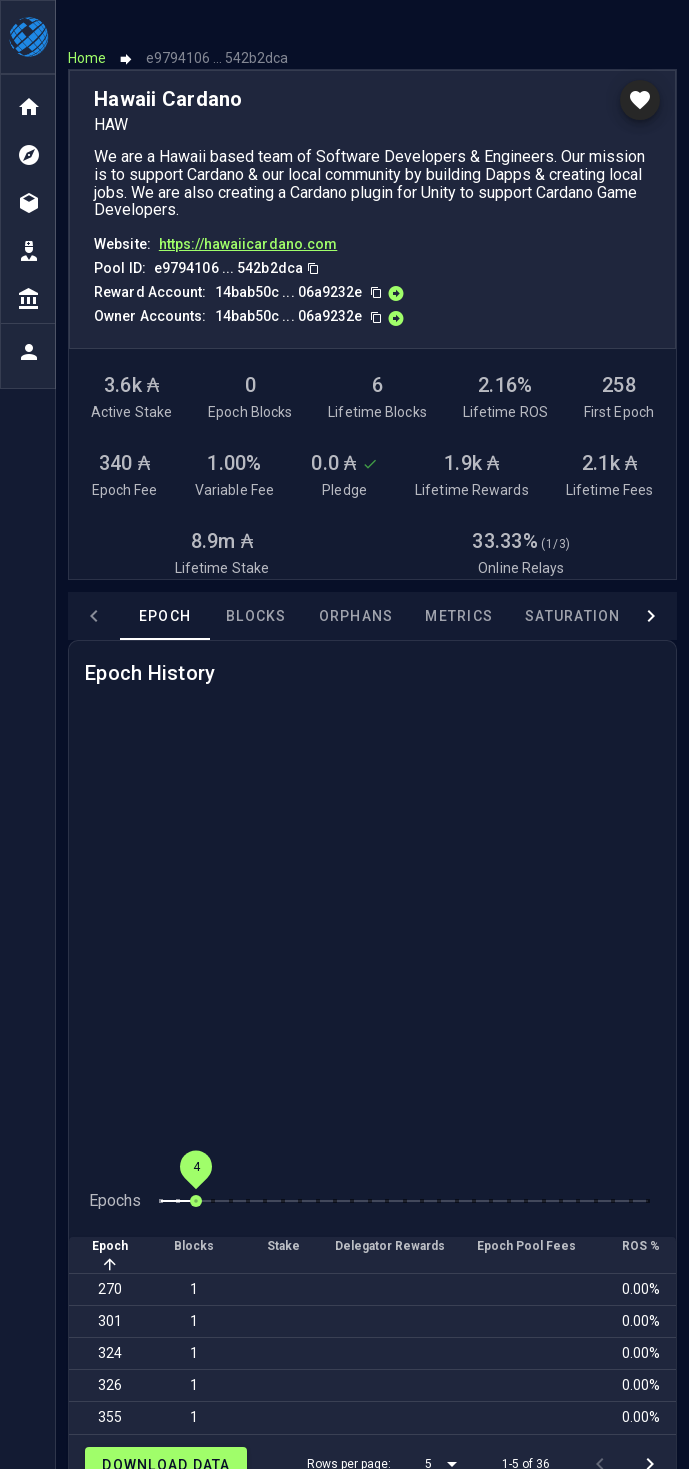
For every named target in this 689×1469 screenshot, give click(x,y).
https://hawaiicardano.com (248, 208)
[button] (444, 1427)
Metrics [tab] (459, 579)
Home (87, 22)
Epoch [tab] (165, 579)
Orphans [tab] (356, 579)
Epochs (115, 1163)
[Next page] (650, 1427)
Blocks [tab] (256, 579)
